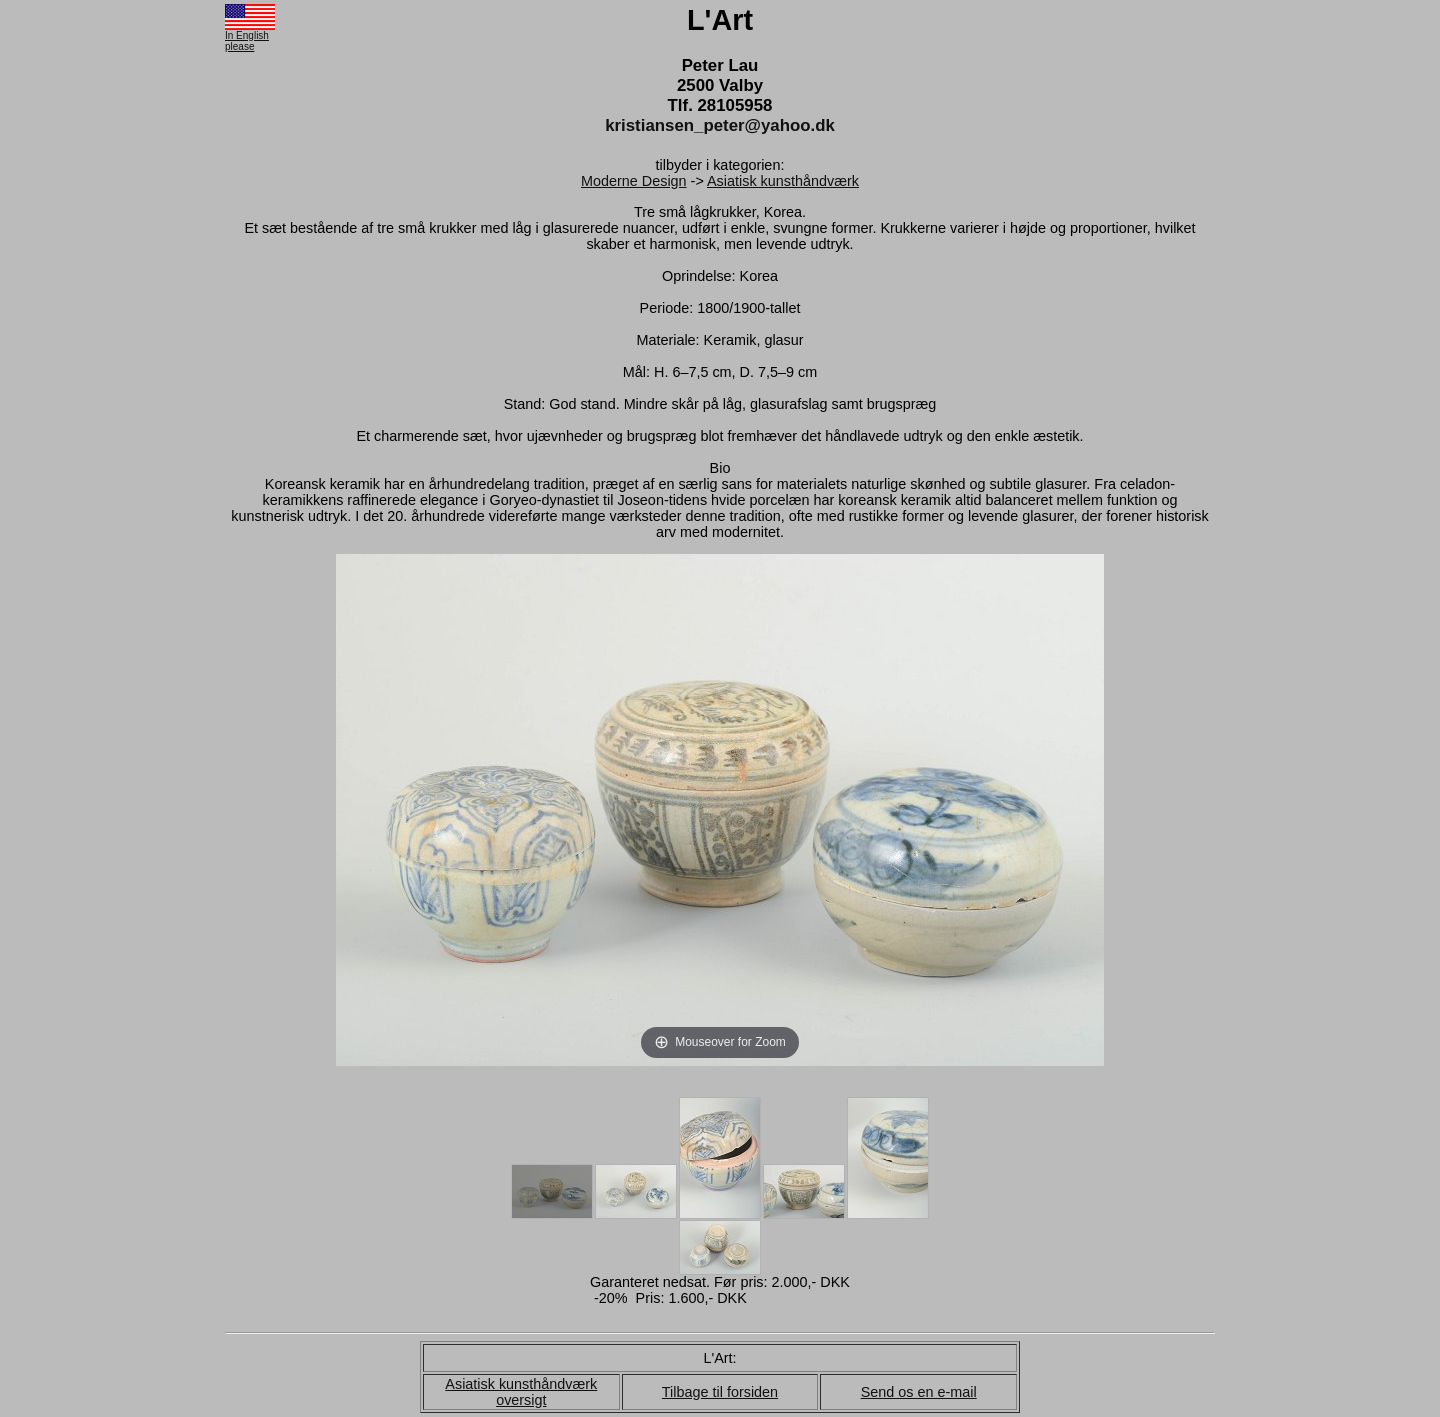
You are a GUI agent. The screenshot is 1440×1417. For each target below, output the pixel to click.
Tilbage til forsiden (720, 1392)
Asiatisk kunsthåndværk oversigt (521, 1392)
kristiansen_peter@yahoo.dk (720, 125)
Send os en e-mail (919, 1392)
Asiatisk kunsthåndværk (783, 181)
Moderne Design (634, 181)
